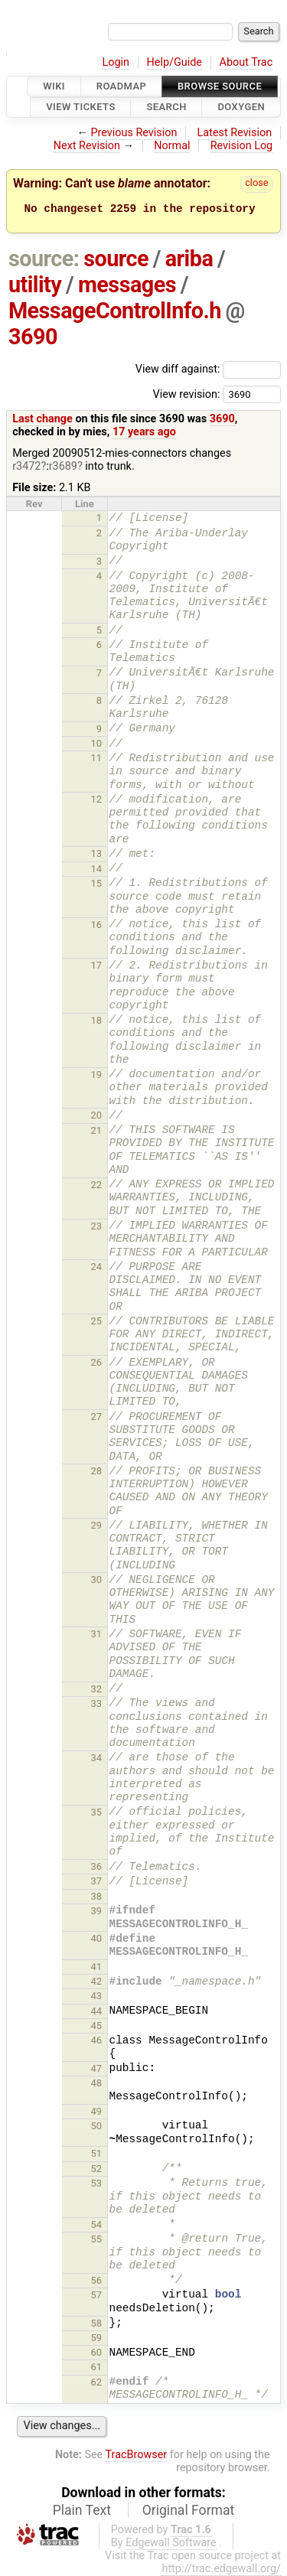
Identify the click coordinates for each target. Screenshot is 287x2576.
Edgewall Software (171, 2542)
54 (97, 2224)
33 (97, 1703)
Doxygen (241, 107)
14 (97, 868)
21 (97, 1130)
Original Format (188, 2510)
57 (97, 2295)
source (115, 259)
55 (97, 2239)
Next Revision (87, 145)
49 (97, 2111)
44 (97, 2011)
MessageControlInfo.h (114, 311)
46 (97, 2040)
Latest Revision (234, 132)
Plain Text (82, 2510)
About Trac (246, 62)
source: (44, 259)
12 (97, 799)
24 (97, 1266)
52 (97, 2168)
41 (97, 1966)
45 (97, 2025)
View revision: (186, 393)
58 (97, 2323)
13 (97, 853)
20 (97, 1115)
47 (97, 2068)
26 (97, 1362)
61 (97, 2366)
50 (97, 2125)
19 (97, 1074)
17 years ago (144, 431)
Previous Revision (134, 132)
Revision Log (241, 145)
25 (97, 1321)
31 (97, 1634)
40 (97, 1938)
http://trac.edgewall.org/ (221, 2568)
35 (97, 1812)
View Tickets (80, 107)
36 (97, 1866)
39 (97, 1911)
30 (97, 1579)
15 (97, 883)
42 (97, 1981)
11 (97, 758)
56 (97, 2280)
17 (97, 965)
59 (97, 2337)
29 (97, 1525)
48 (97, 2083)
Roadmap (121, 86)
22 (97, 1184)
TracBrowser (137, 2454)
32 (97, 1689)
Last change (42, 418)
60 (97, 2352)
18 (97, 1020)
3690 (32, 337)
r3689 (63, 466)
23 (97, 1226)
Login (115, 62)
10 (97, 743)
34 (97, 1757)
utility (34, 285)
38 (97, 1896)
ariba (189, 259)
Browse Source (220, 86)
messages (127, 285)
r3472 (26, 466)
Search (166, 107)
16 (97, 924)
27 (97, 1416)
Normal (172, 145)
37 (97, 1881)
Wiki (54, 86)
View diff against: (208, 369)
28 (97, 1471)
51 (97, 2153)
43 (97, 1995)
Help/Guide (174, 62)
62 (97, 2382)
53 (97, 2183)
